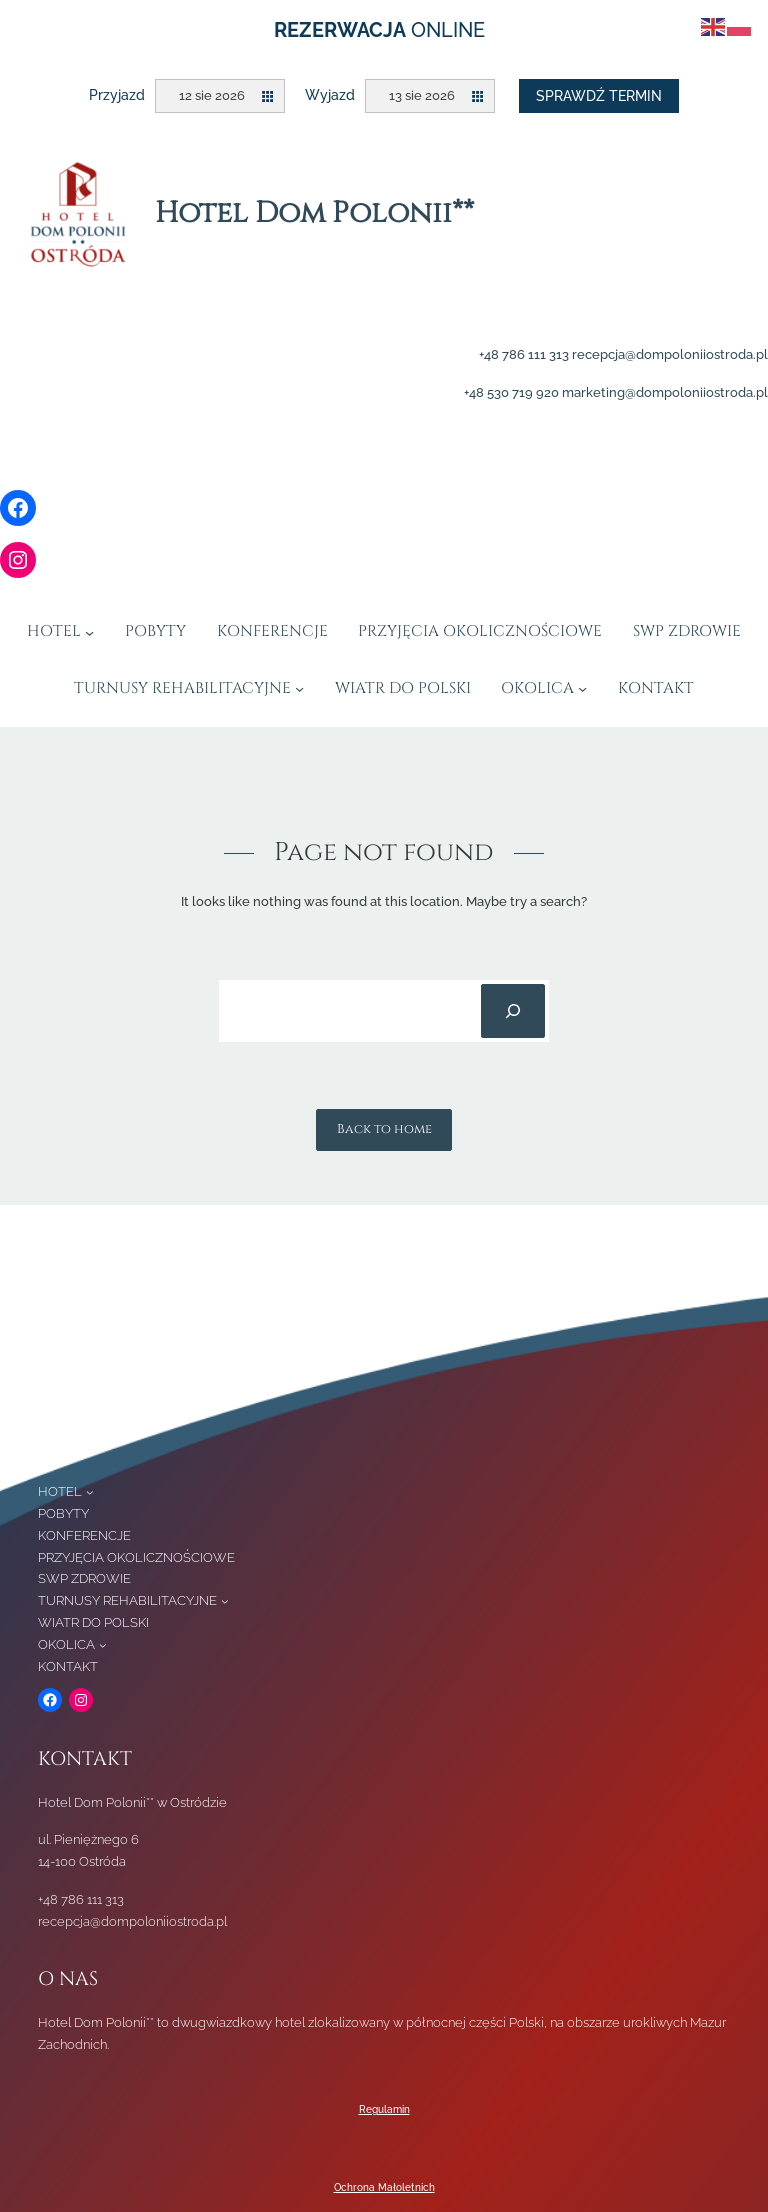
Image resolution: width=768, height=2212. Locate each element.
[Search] (513, 1011)
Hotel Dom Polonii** (314, 213)
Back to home (384, 1129)
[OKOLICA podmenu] (582, 688)
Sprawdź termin (599, 96)
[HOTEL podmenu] (89, 631)
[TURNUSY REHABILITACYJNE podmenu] (299, 688)
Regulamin (384, 2109)
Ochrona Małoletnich (384, 2187)
